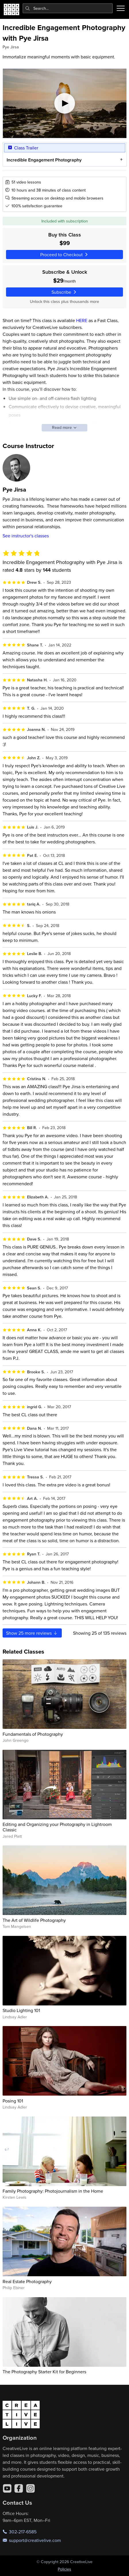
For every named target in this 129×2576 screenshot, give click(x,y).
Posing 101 (13, 2101)
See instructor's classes (26, 535)
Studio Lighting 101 (21, 2010)
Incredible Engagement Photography (43, 160)
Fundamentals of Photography (33, 1734)
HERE (81, 320)
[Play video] (64, 103)
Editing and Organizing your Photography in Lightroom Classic (57, 1827)
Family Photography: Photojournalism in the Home (53, 2191)
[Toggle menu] (120, 8)
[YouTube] (7, 2488)
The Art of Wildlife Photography (34, 1920)
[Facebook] (18, 2488)
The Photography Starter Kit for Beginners (44, 2371)
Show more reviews (32, 1633)
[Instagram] (30, 2488)
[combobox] (68, 8)
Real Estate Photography (27, 2281)
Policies (64, 2569)
